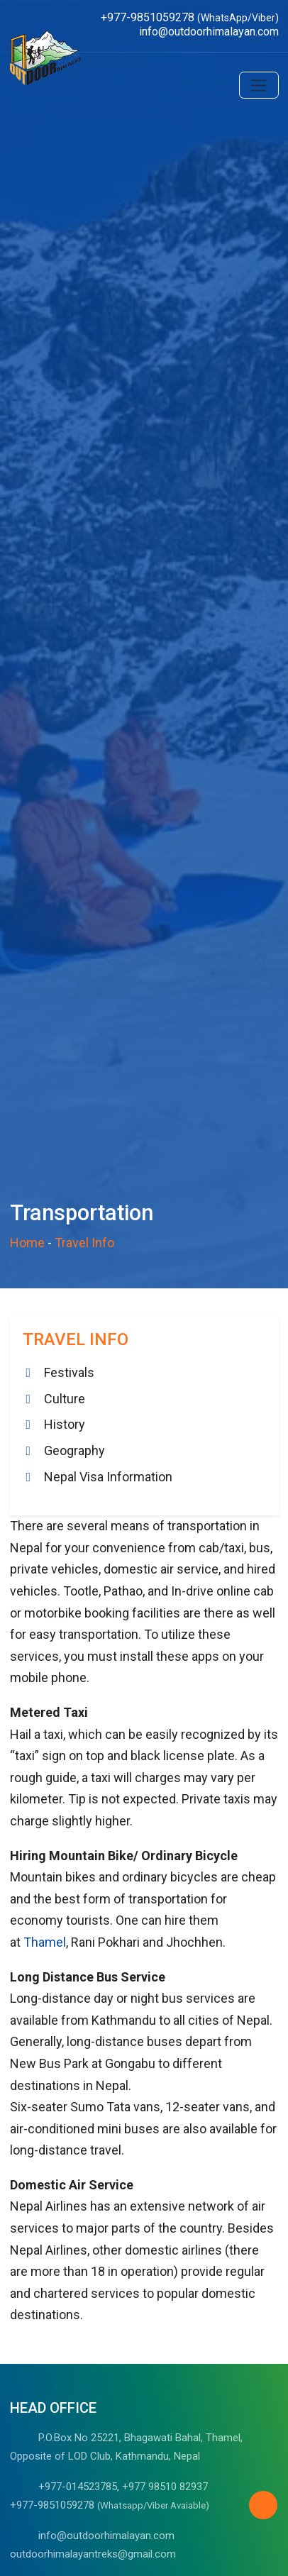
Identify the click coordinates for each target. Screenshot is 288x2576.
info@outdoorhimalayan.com (106, 2535)
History (64, 1424)
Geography (74, 1450)
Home (27, 1242)
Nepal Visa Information (108, 1476)
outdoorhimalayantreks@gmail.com (93, 2554)
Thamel (44, 1942)
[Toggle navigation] (259, 85)
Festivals (69, 1372)
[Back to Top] (263, 2505)
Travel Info (84, 1242)
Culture (64, 1398)
